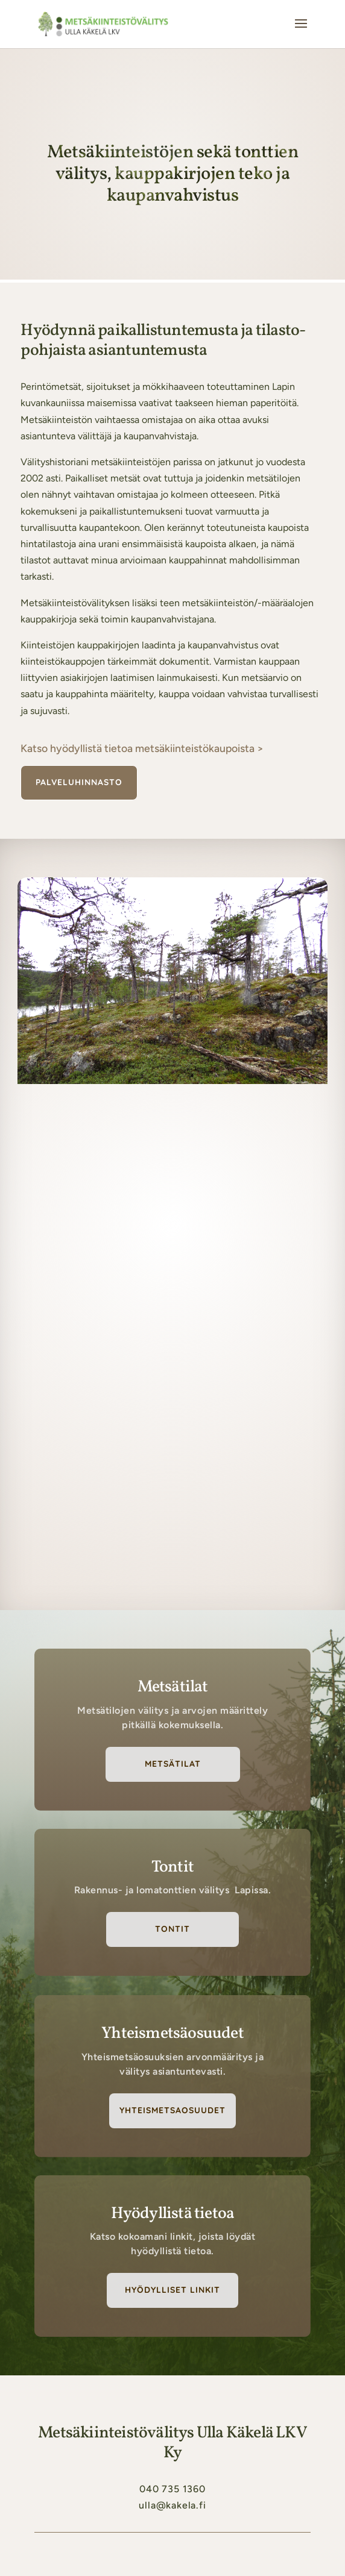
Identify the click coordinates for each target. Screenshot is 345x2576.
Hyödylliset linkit (172, 2289)
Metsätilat (173, 1763)
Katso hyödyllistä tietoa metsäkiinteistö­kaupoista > (142, 748)
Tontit (172, 1928)
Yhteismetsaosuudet (172, 2110)
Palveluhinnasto (79, 782)
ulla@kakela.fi (172, 2505)
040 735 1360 (172, 2489)
